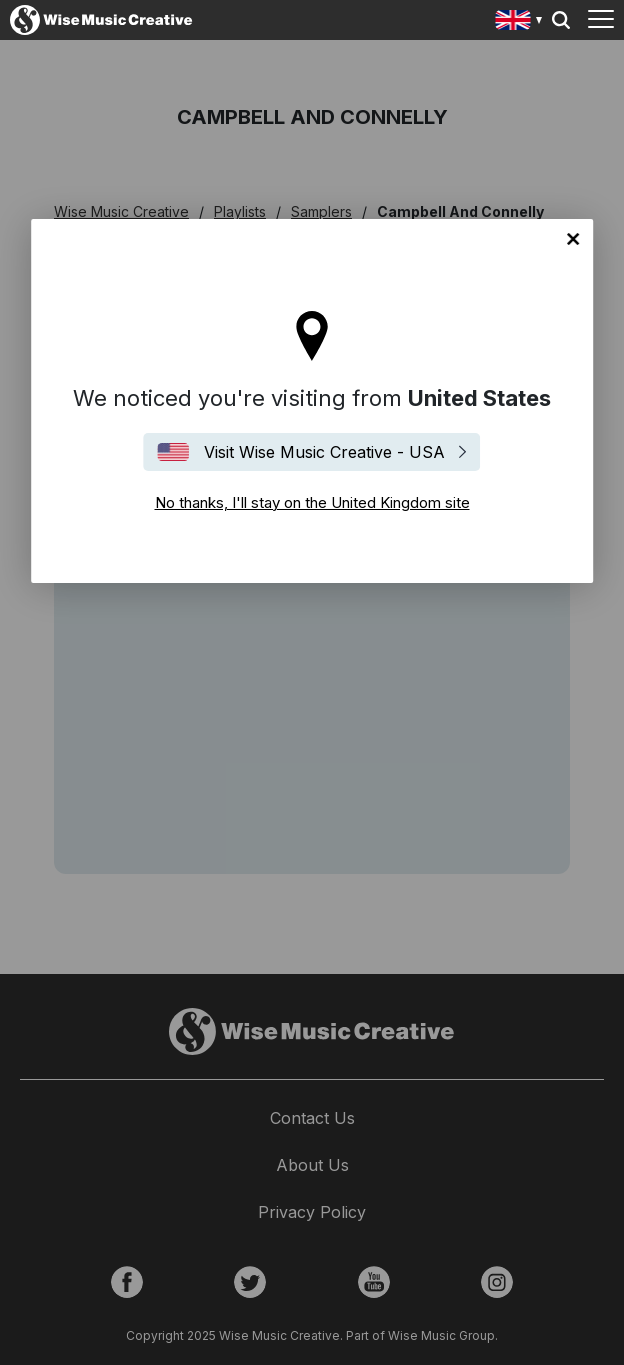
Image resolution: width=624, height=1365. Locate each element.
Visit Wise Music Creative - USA (324, 452)
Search (561, 20)
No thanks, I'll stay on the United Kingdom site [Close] (573, 239)
